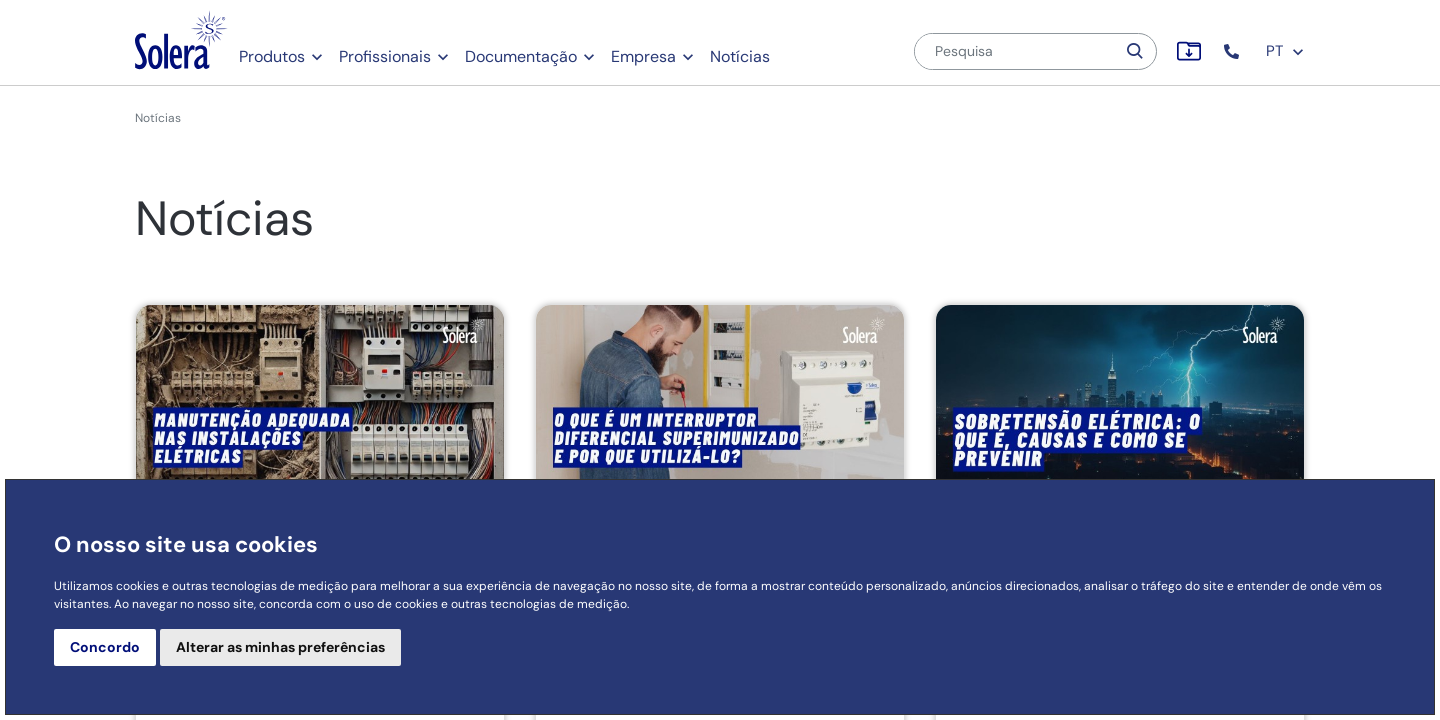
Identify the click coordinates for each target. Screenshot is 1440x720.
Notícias (740, 56)
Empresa (643, 56)
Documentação (521, 56)
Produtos (272, 56)
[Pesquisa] (1015, 51)
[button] (1233, 51)
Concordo (105, 647)
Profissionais (385, 56)
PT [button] (1285, 51)
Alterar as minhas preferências (280, 647)
